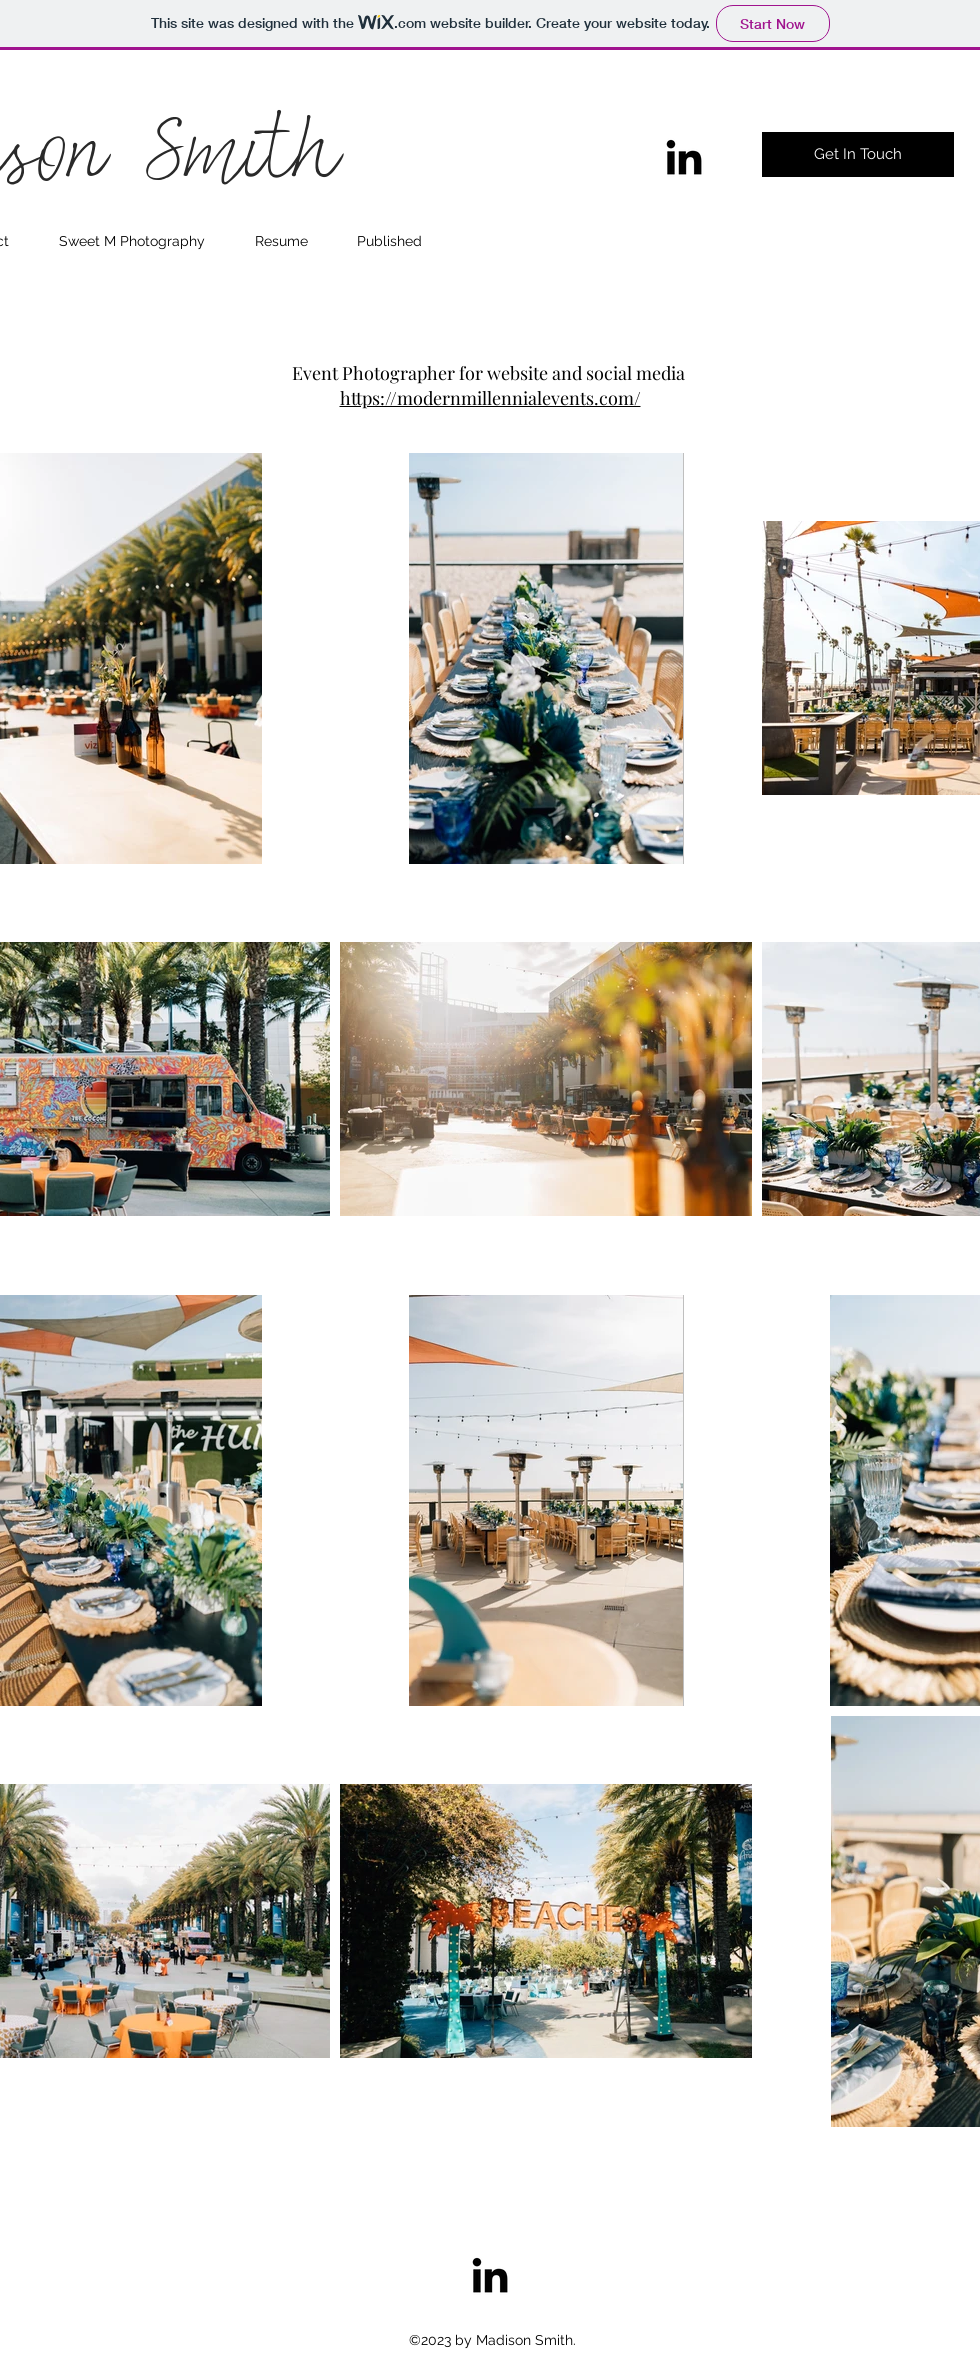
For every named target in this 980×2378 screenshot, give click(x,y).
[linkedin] (684, 157)
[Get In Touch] (858, 154)
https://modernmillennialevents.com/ (490, 398)
